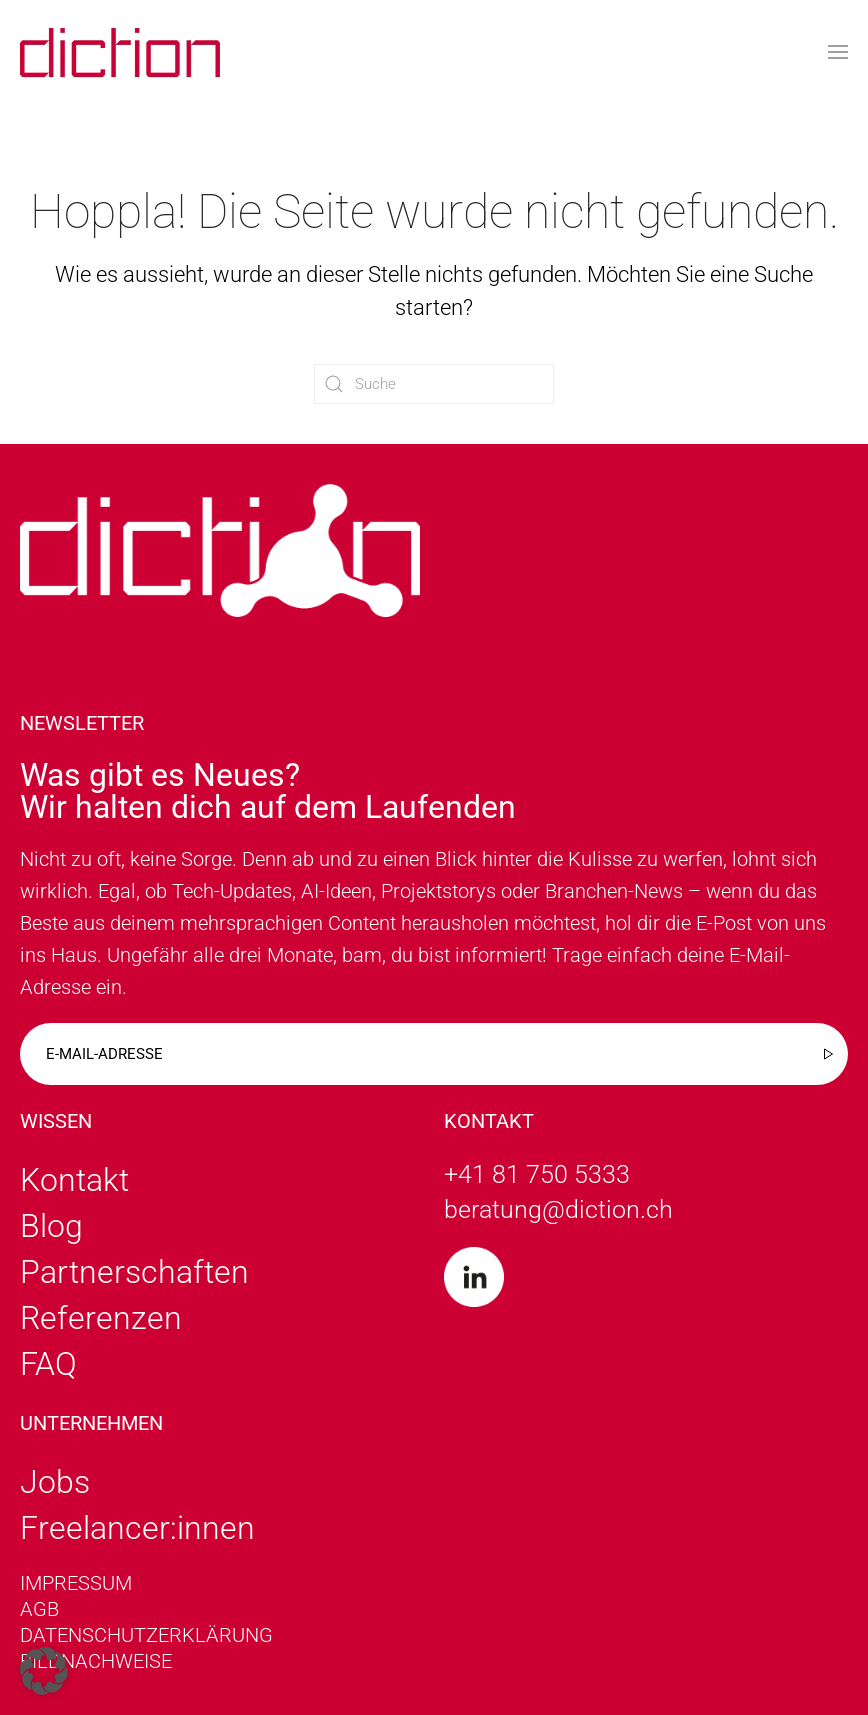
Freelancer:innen (137, 1528)
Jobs (55, 1482)
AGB (39, 1609)
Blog (51, 1226)
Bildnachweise (96, 1661)
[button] (838, 52)
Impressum (76, 1583)
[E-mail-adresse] (434, 1054)
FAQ (48, 1364)
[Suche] (434, 384)
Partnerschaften (134, 1272)
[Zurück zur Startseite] (120, 52)
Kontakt (74, 1180)
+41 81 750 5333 (537, 1174)
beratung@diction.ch (558, 1209)
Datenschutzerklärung (146, 1635)
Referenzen (101, 1318)
